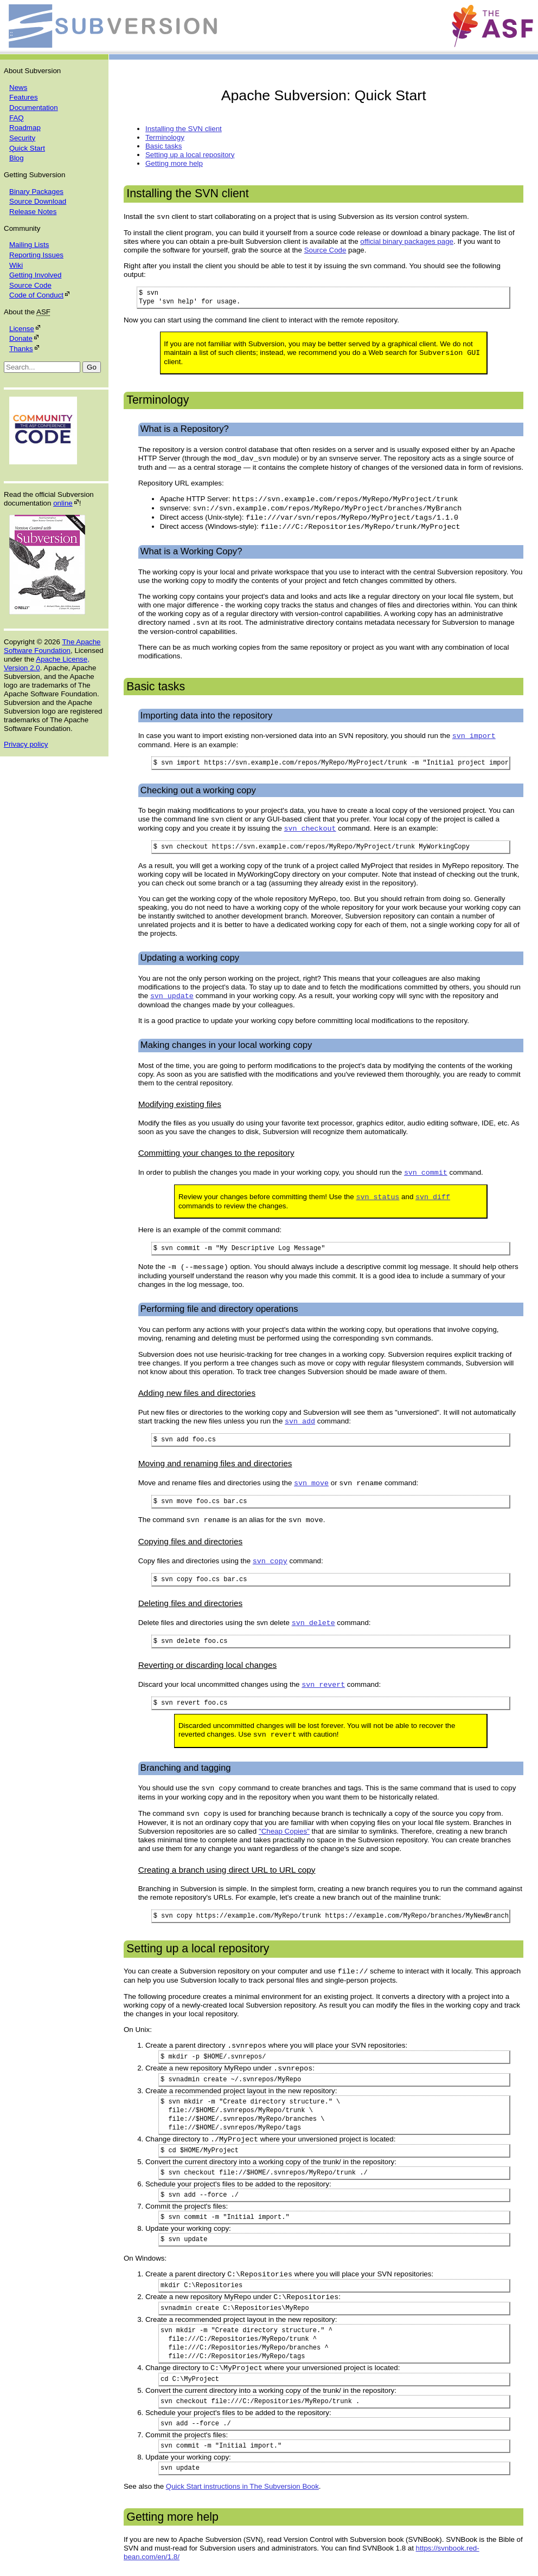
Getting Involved (35, 275)
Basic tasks (163, 146)
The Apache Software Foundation (52, 646)
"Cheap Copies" (284, 1831)
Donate (21, 338)
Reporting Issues (36, 255)
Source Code (30, 285)
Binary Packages (36, 191)
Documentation (33, 107)
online (63, 503)
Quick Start (27, 148)
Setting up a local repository (189, 155)
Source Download (37, 201)
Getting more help (174, 163)
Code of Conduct (36, 295)
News (18, 87)
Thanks (21, 349)
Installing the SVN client (183, 129)
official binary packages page (406, 241)
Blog (16, 158)
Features (23, 97)
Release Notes (32, 212)
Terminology (164, 137)
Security (22, 138)
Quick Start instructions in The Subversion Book (242, 2486)
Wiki (16, 265)
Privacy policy (26, 744)
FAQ (16, 118)
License (21, 329)
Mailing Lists (29, 245)
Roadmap (25, 128)
